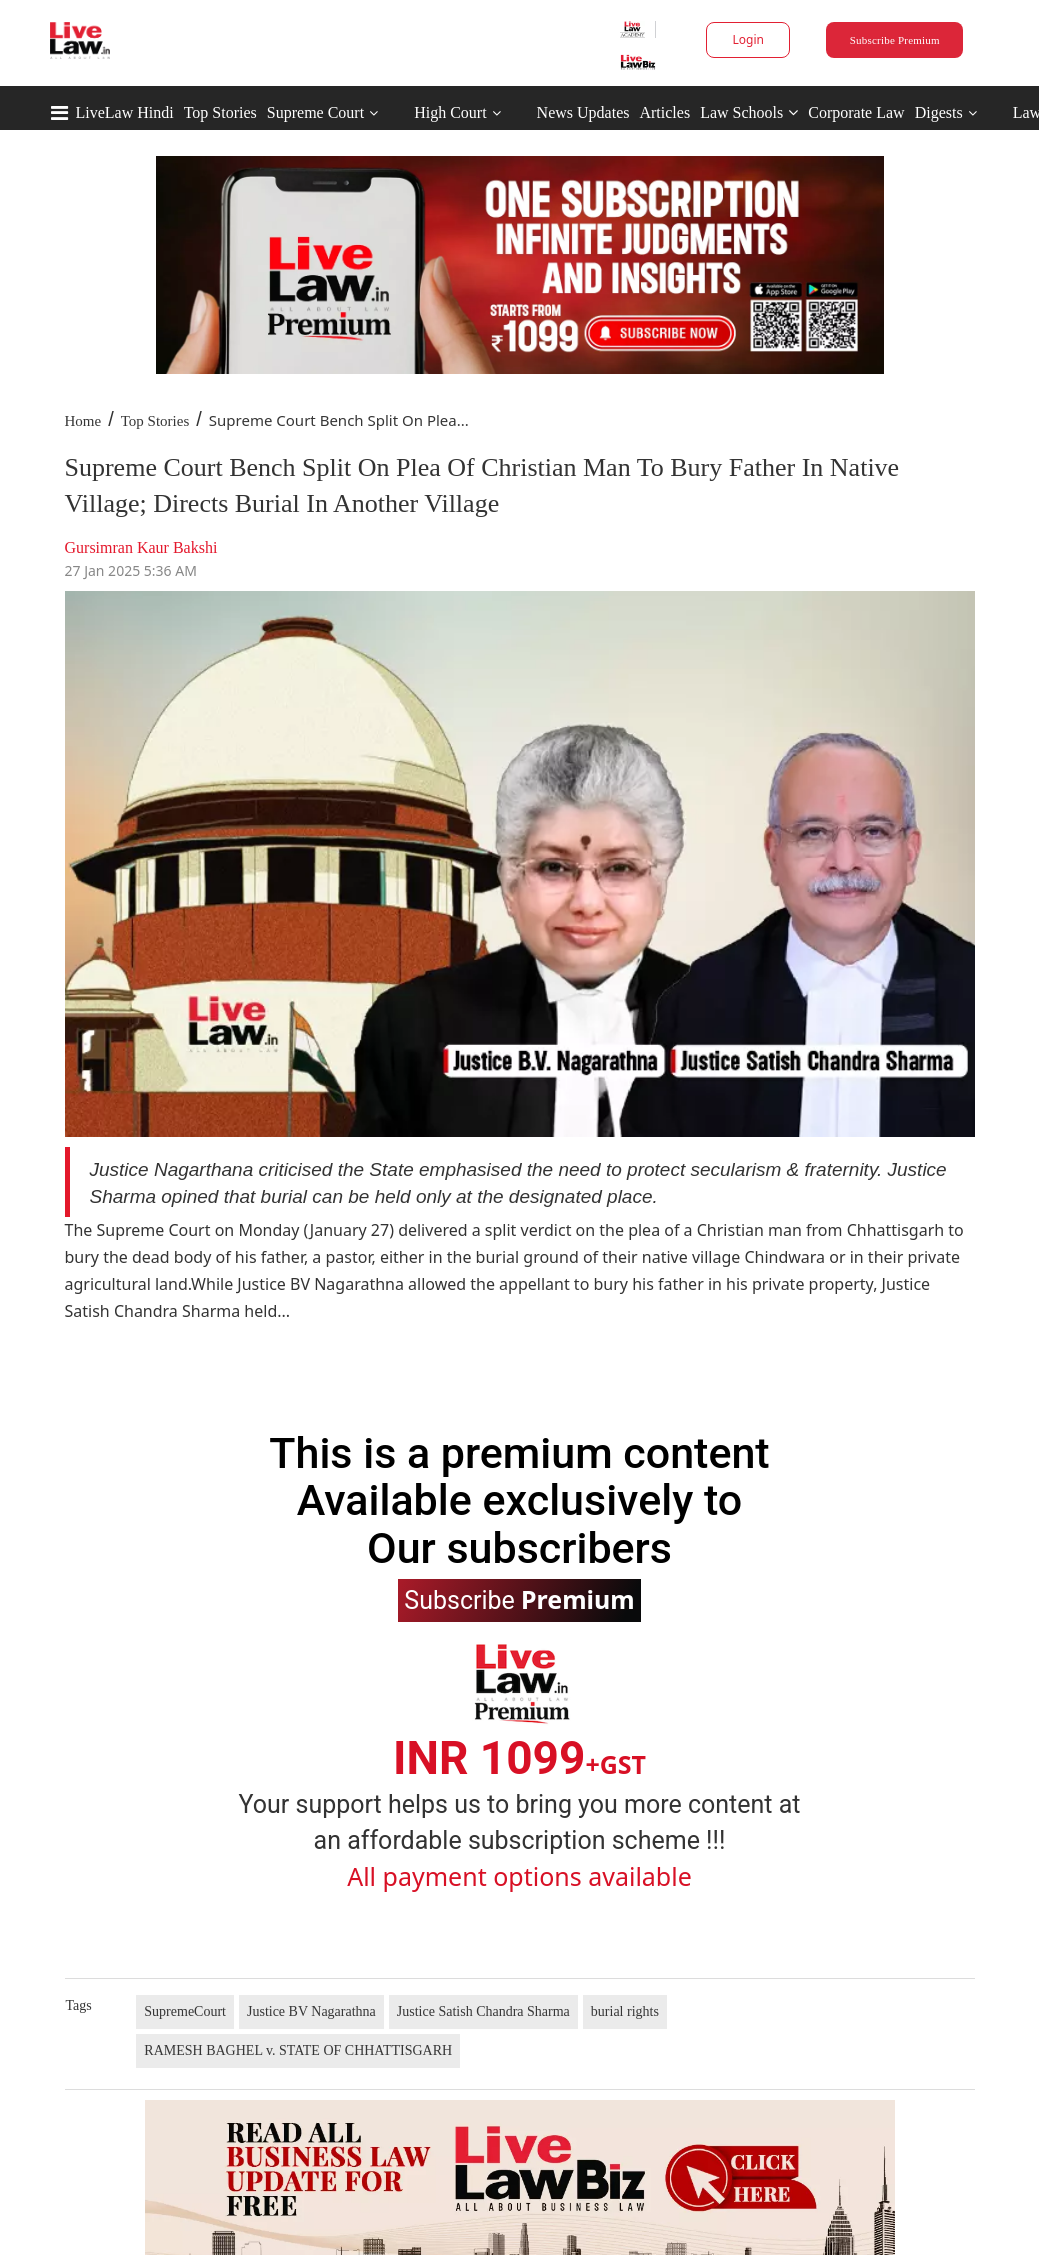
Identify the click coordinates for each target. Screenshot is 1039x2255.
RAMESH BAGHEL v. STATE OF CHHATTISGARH (298, 2050)
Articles (664, 112)
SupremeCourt (185, 2011)
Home (83, 421)
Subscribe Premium (895, 40)
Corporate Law (856, 112)
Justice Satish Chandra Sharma (483, 2011)
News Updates (583, 112)
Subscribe (519, 1599)
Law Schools (749, 112)
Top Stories (220, 112)
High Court (450, 112)
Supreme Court (315, 112)
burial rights (625, 2011)
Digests (939, 112)
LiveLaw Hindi (125, 112)
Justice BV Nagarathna (311, 2011)
